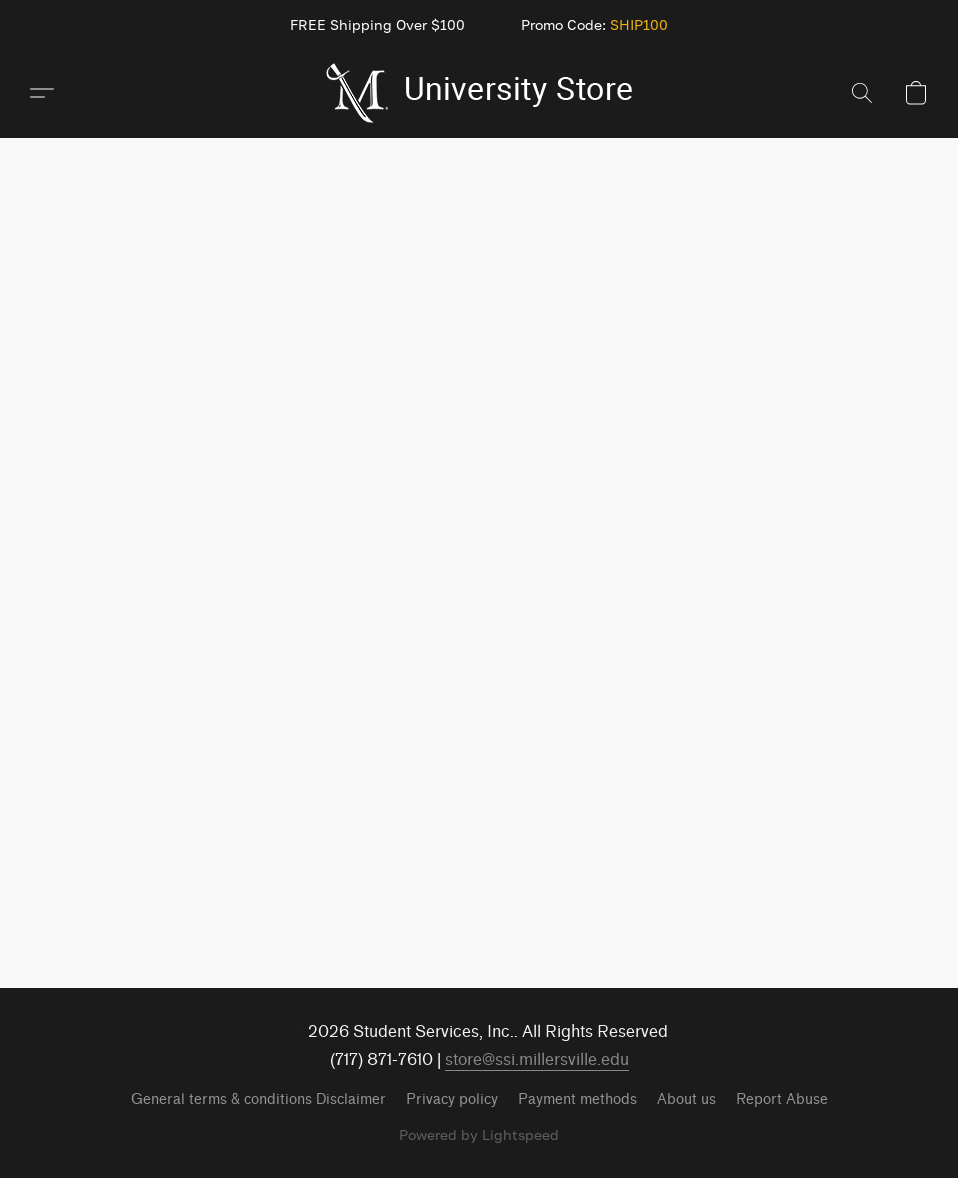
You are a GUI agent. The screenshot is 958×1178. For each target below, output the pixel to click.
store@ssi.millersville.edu (537, 1059)
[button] (479, 93)
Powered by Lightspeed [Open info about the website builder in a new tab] (479, 1134)
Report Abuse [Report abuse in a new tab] (782, 1099)
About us (686, 1099)
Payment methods (577, 1099)
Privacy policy (452, 1099)
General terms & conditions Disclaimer (258, 1099)
